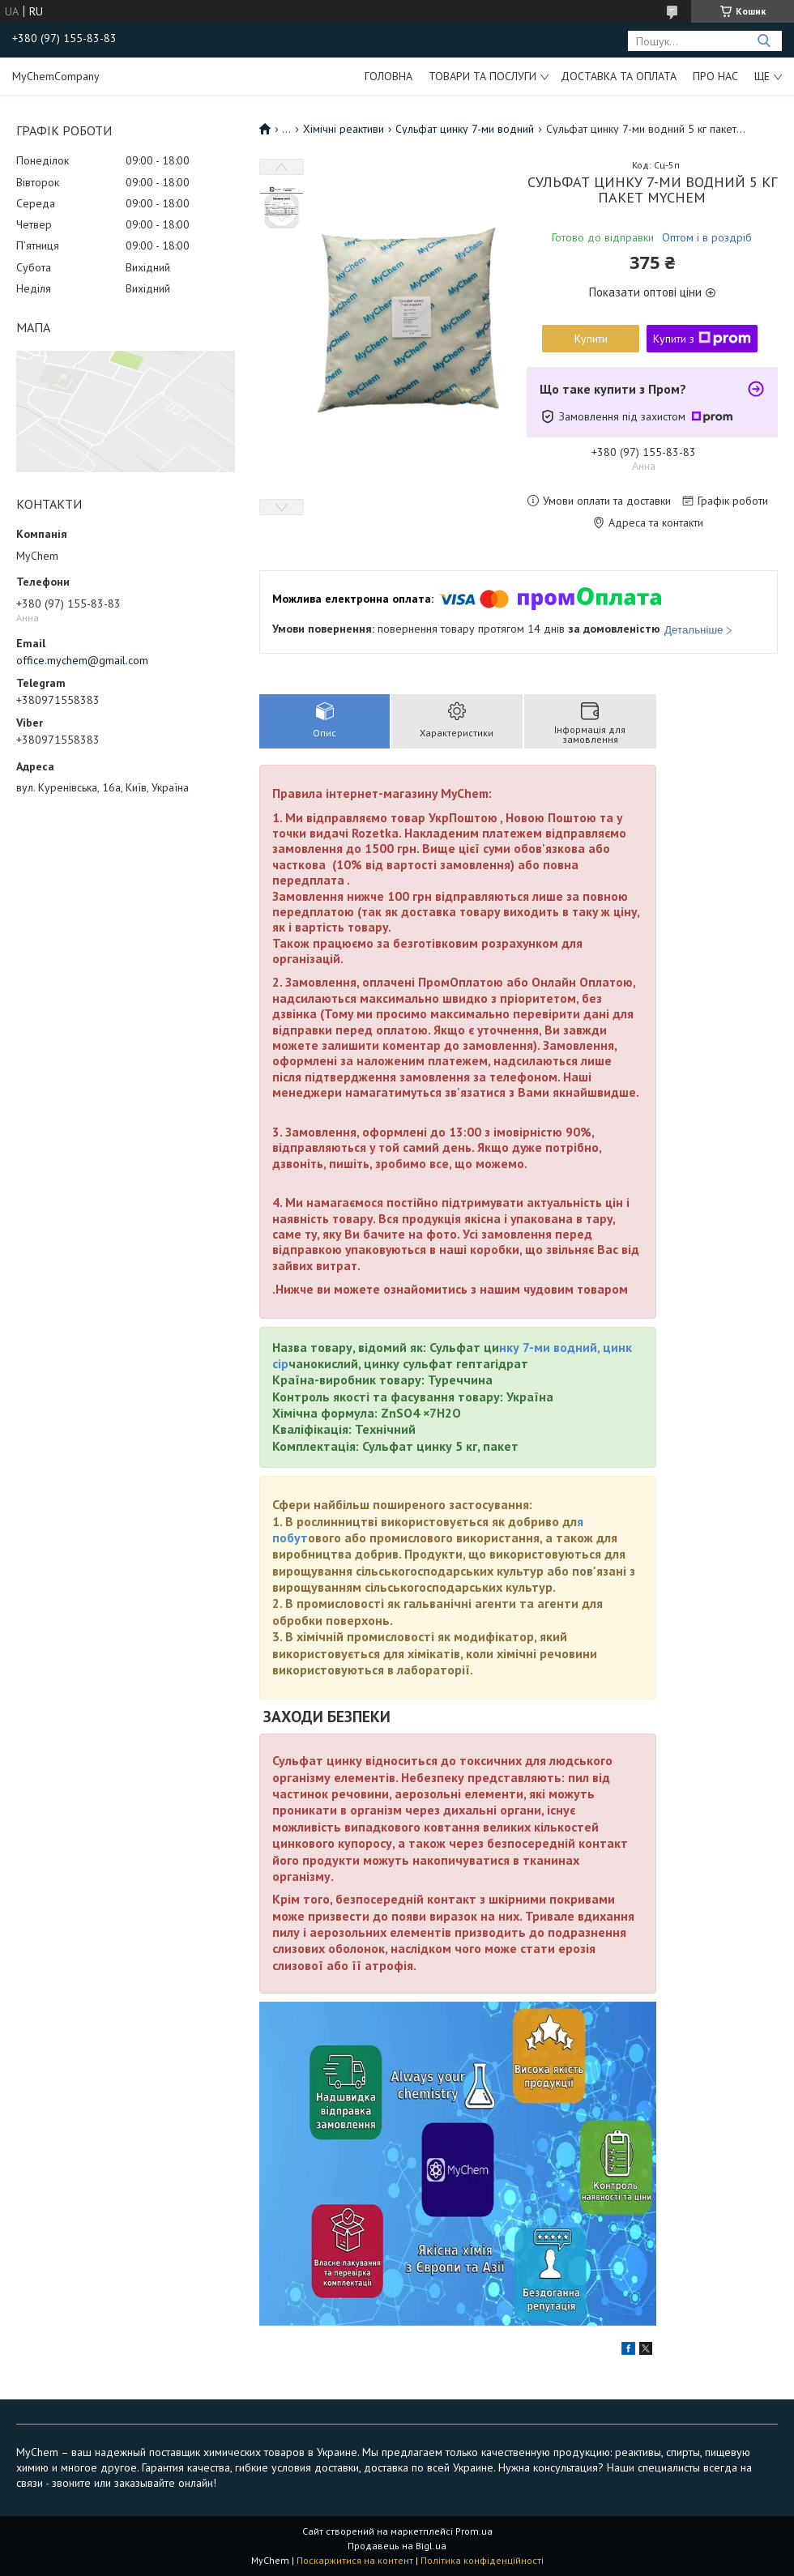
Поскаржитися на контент (355, 2560)
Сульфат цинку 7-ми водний (464, 128)
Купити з (702, 338)
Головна (388, 76)
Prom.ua (474, 2531)
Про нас (715, 76)
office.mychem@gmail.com (82, 660)
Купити (591, 338)
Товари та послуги (482, 76)
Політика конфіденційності (482, 2560)
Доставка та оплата (619, 76)
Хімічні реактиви (343, 128)
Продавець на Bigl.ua (397, 2546)
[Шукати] (763, 41)
